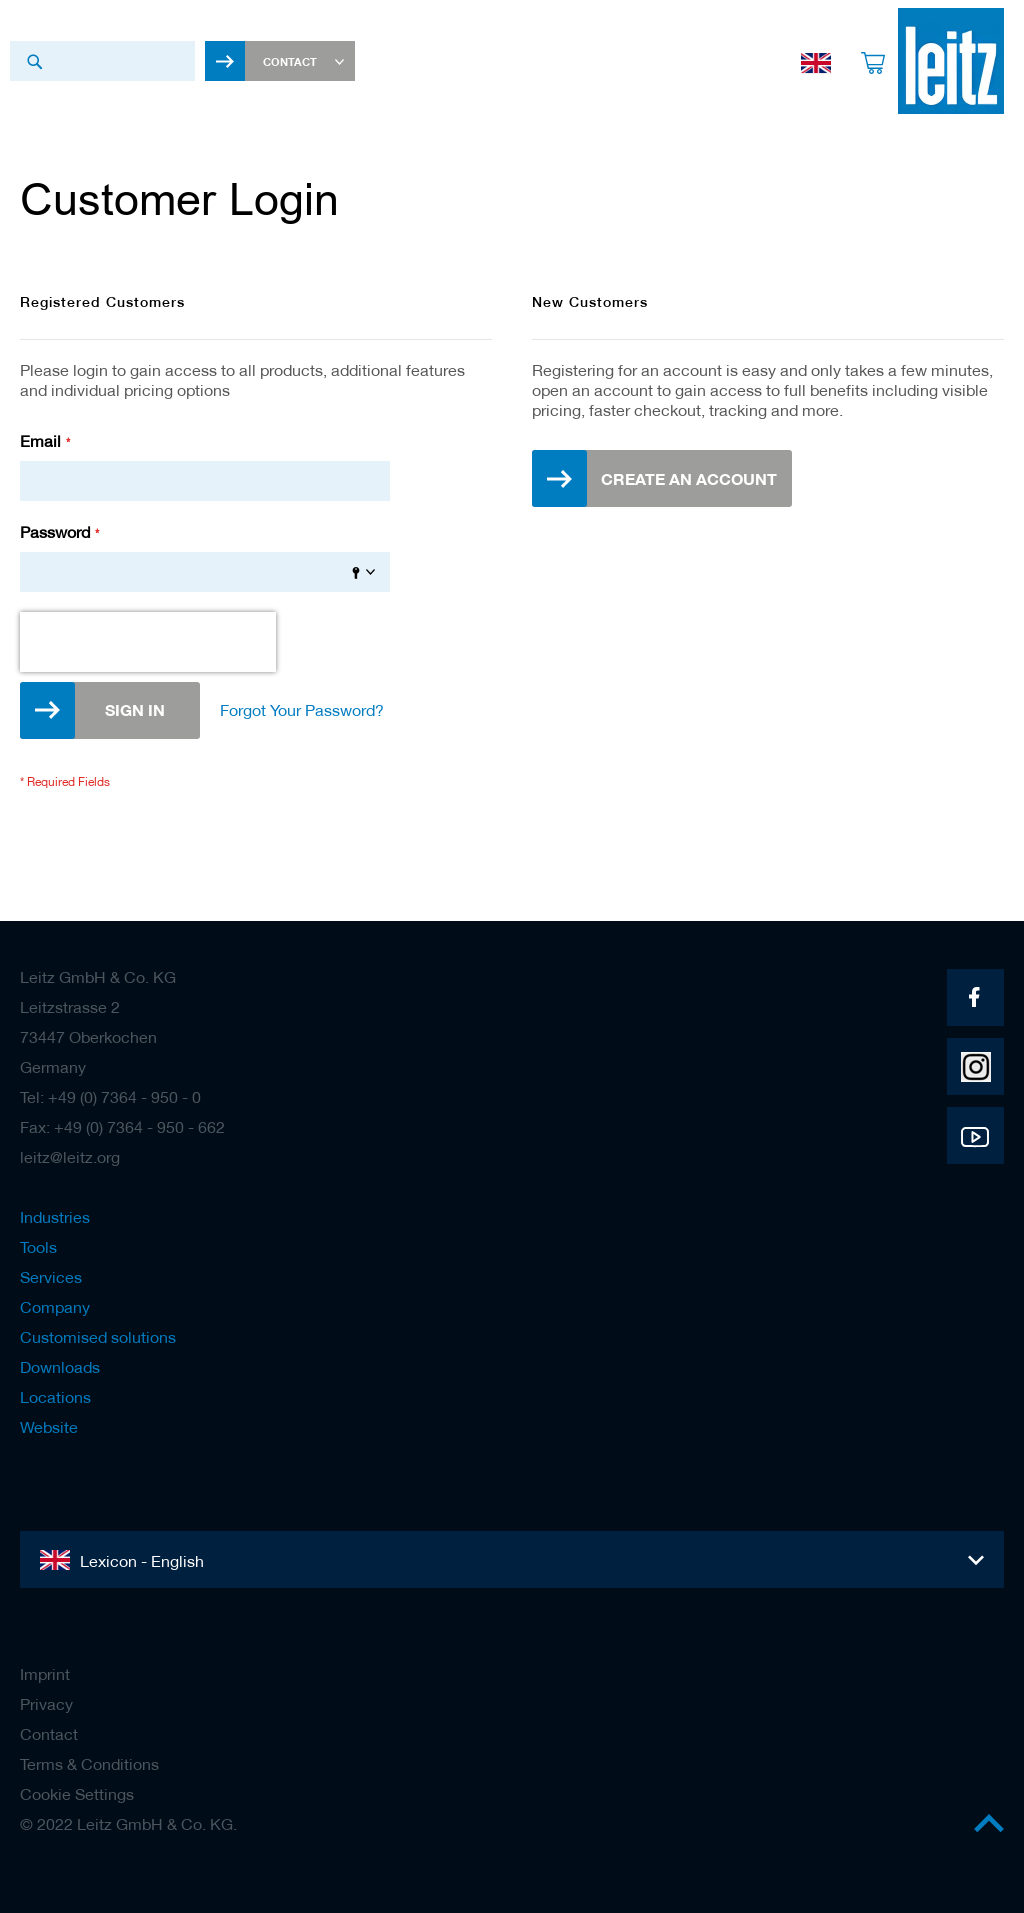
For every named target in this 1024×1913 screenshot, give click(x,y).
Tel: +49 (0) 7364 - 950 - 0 (110, 1097)
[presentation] (148, 642)
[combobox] (102, 61)
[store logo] (951, 61)
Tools (38, 1247)
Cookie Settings (77, 1794)
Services (51, 1277)
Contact (49, 1734)
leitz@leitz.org (70, 1157)
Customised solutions (98, 1337)
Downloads (60, 1367)
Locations (55, 1397)
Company (55, 1307)
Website (49, 1427)
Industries (55, 1217)
